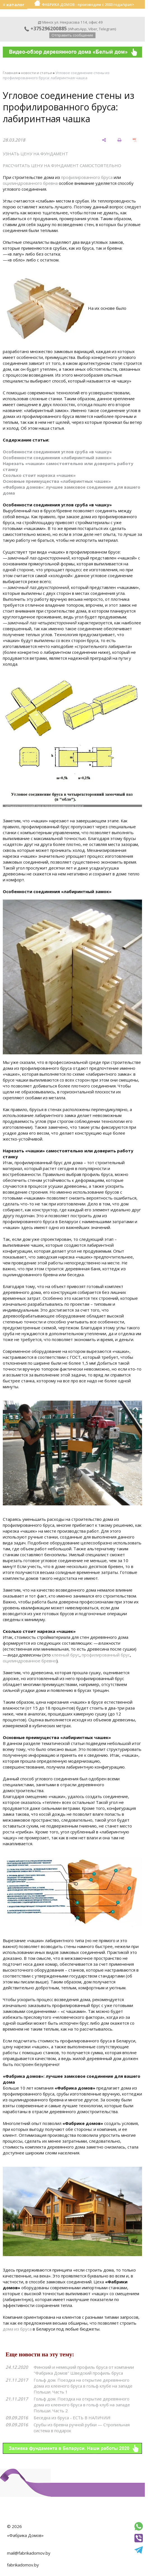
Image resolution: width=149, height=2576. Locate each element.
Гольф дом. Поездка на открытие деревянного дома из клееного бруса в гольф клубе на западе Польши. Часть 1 (83, 2386)
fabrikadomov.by (23, 2565)
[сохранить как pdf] (135, 140)
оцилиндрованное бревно (29, 1661)
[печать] (119, 140)
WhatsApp (78, 28)
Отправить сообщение (72, 35)
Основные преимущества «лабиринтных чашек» (57, 481)
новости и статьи (36, 72)
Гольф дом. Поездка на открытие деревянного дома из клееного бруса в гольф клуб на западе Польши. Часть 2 (82, 2404)
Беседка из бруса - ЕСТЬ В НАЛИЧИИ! (72, 2417)
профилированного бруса (87, 177)
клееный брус (66, 1655)
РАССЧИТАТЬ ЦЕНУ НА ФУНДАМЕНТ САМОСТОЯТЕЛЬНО (62, 165)
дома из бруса (17, 2329)
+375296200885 (45, 28)
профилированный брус (106, 1655)
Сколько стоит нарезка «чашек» (39, 475)
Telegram (107, 28)
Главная (10, 72)
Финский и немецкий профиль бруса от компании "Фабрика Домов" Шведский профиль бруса (84, 2370)
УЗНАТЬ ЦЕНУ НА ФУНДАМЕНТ (35, 153)
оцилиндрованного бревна (30, 183)
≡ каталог (13, 4)
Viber (92, 28)
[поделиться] (104, 140)
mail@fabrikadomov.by (28, 2553)
